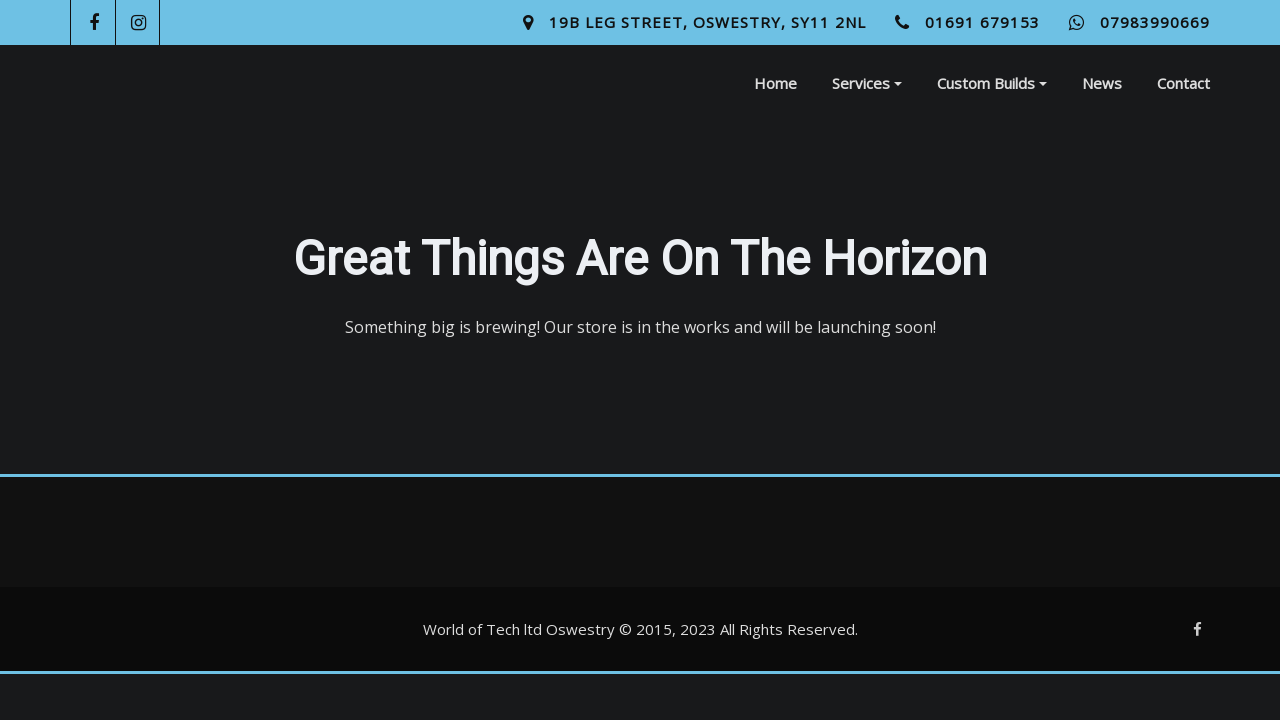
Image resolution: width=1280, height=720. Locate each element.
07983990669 (1155, 22)
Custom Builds (992, 83)
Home (775, 83)
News (1102, 83)
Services (867, 83)
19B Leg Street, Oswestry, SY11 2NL (707, 22)
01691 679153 (982, 22)
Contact (1183, 83)
